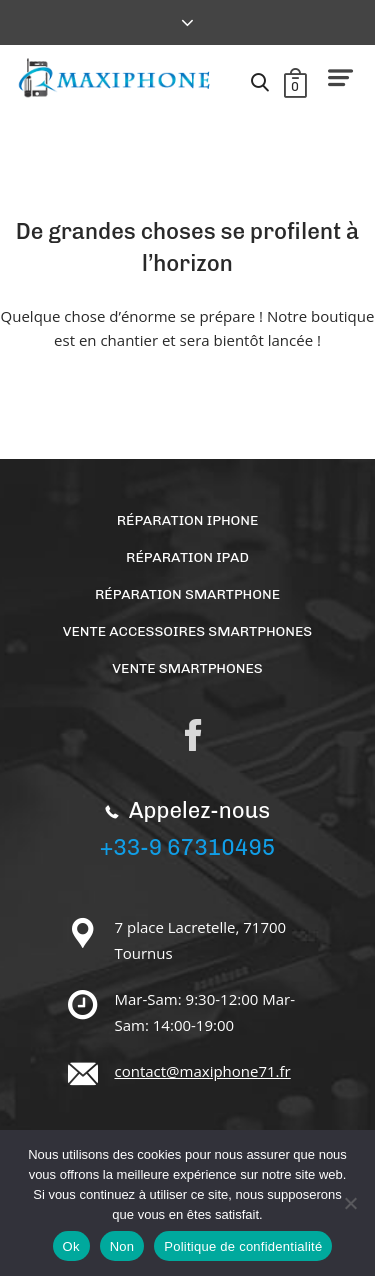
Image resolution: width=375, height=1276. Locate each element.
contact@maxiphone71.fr (203, 1071)
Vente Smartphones (187, 668)
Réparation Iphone (188, 520)
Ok (71, 1246)
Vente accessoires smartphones (187, 631)
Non (122, 1246)
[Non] (350, 1203)
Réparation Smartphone (187, 594)
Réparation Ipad (187, 557)
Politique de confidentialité (243, 1246)
